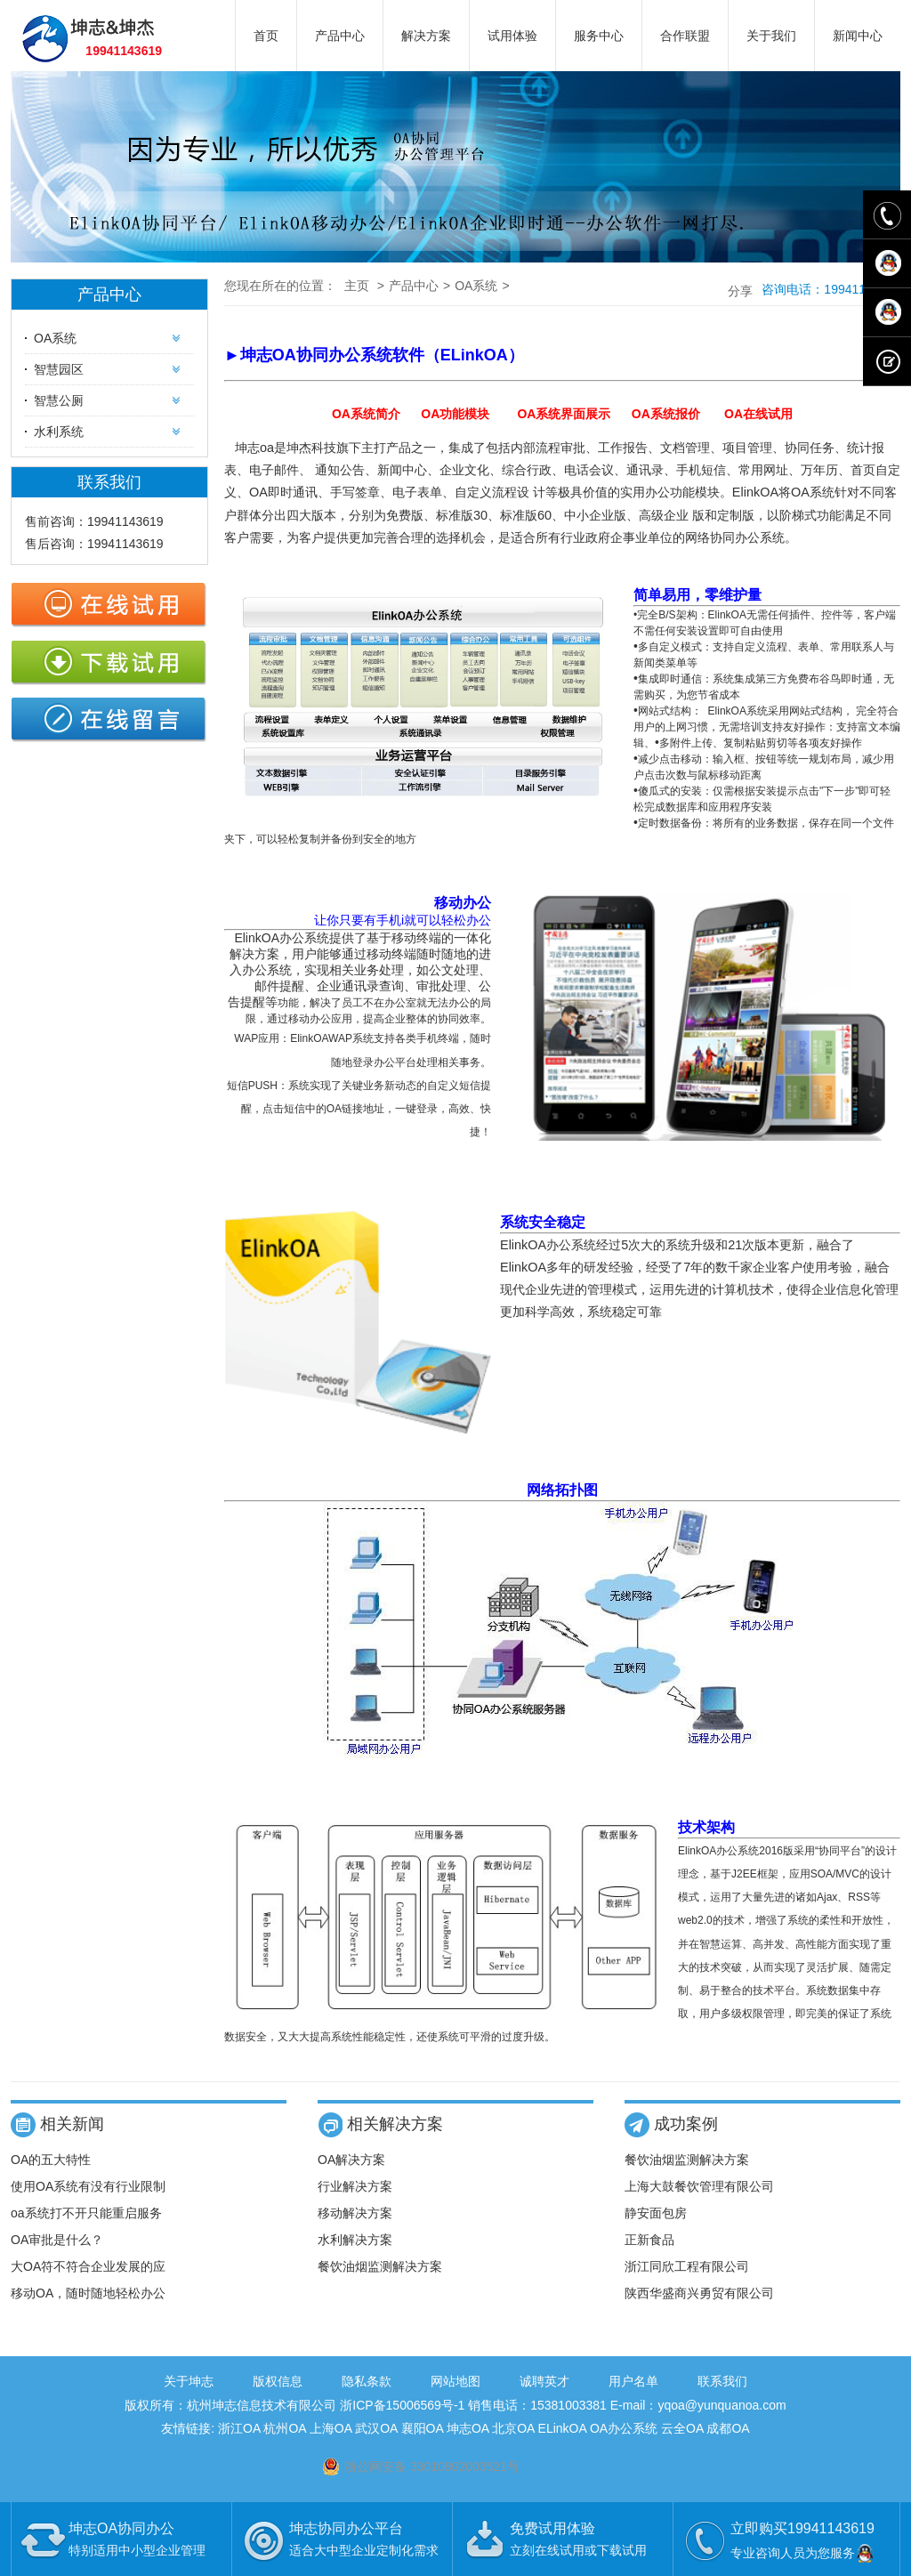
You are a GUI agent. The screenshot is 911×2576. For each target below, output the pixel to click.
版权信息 (277, 2381)
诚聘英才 (544, 2381)
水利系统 (59, 431)
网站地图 (455, 2381)
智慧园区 (59, 369)
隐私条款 (366, 2381)
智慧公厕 (59, 400)
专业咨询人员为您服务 (803, 2553)
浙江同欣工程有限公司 (687, 2266)
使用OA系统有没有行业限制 (88, 2186)
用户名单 (633, 2381)
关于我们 (771, 35)
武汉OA (376, 2428)
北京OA (513, 2428)
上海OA (330, 2428)
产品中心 (340, 35)
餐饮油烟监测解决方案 (380, 2266)
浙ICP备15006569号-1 (402, 2405)
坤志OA (467, 2428)
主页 (357, 286)
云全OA (682, 2428)
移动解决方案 (355, 2213)
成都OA (727, 2428)
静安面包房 (656, 2213)
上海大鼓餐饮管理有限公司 (699, 2186)
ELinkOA (562, 2428)
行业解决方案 (355, 2186)
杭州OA (284, 2428)
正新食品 (649, 2240)
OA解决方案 (351, 2159)
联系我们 (722, 2381)
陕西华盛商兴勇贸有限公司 (699, 2293)
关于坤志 (189, 2381)
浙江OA (239, 2428)
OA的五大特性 (51, 2159)
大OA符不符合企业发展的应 (88, 2266)
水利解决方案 (355, 2240)
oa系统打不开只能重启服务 (86, 2213)
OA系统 (55, 338)
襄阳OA (422, 2428)
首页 (266, 35)
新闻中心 (858, 35)
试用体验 (512, 35)
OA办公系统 (623, 2428)
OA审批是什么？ (57, 2240)
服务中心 (599, 35)
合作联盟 (685, 35)
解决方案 (426, 35)
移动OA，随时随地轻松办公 (88, 2293)
